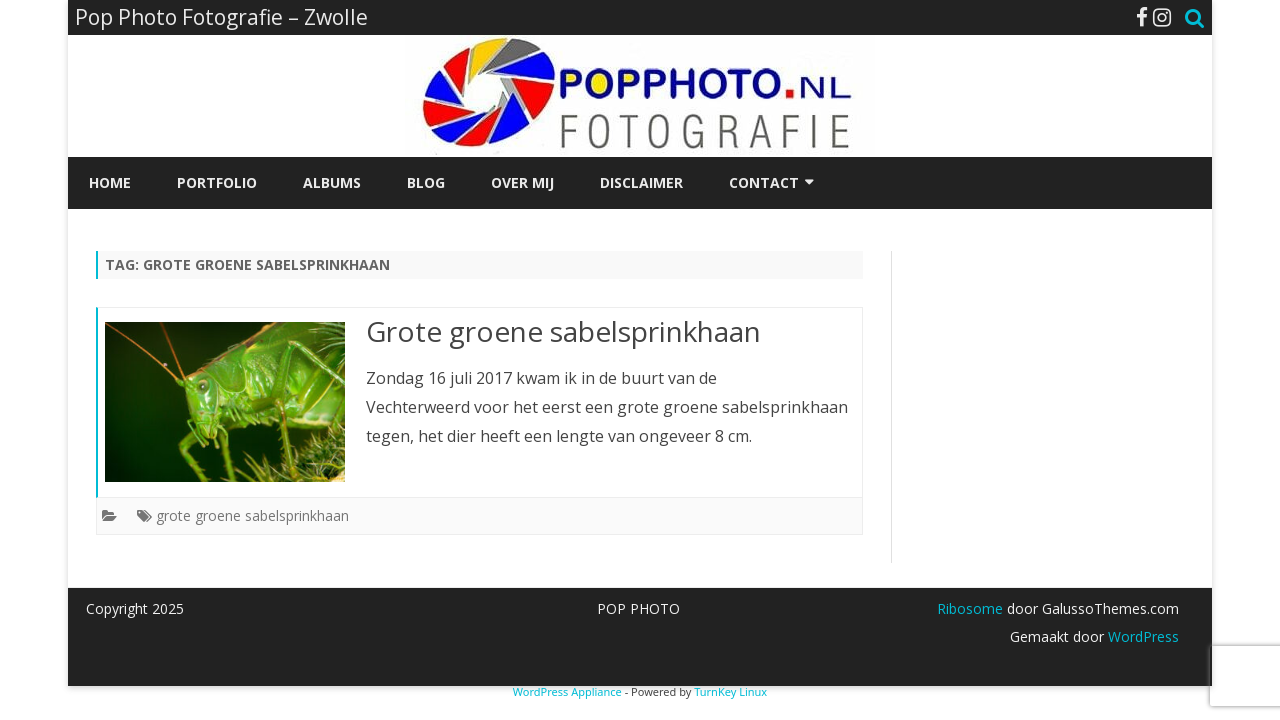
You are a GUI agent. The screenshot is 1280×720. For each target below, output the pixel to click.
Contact (764, 182)
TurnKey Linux (730, 691)
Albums (332, 182)
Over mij (522, 182)
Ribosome (970, 608)
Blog (426, 182)
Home (110, 182)
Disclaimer (641, 182)
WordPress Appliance (567, 691)
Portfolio (217, 182)
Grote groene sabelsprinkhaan (563, 331)
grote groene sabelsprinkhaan (252, 515)
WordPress (1141, 636)
